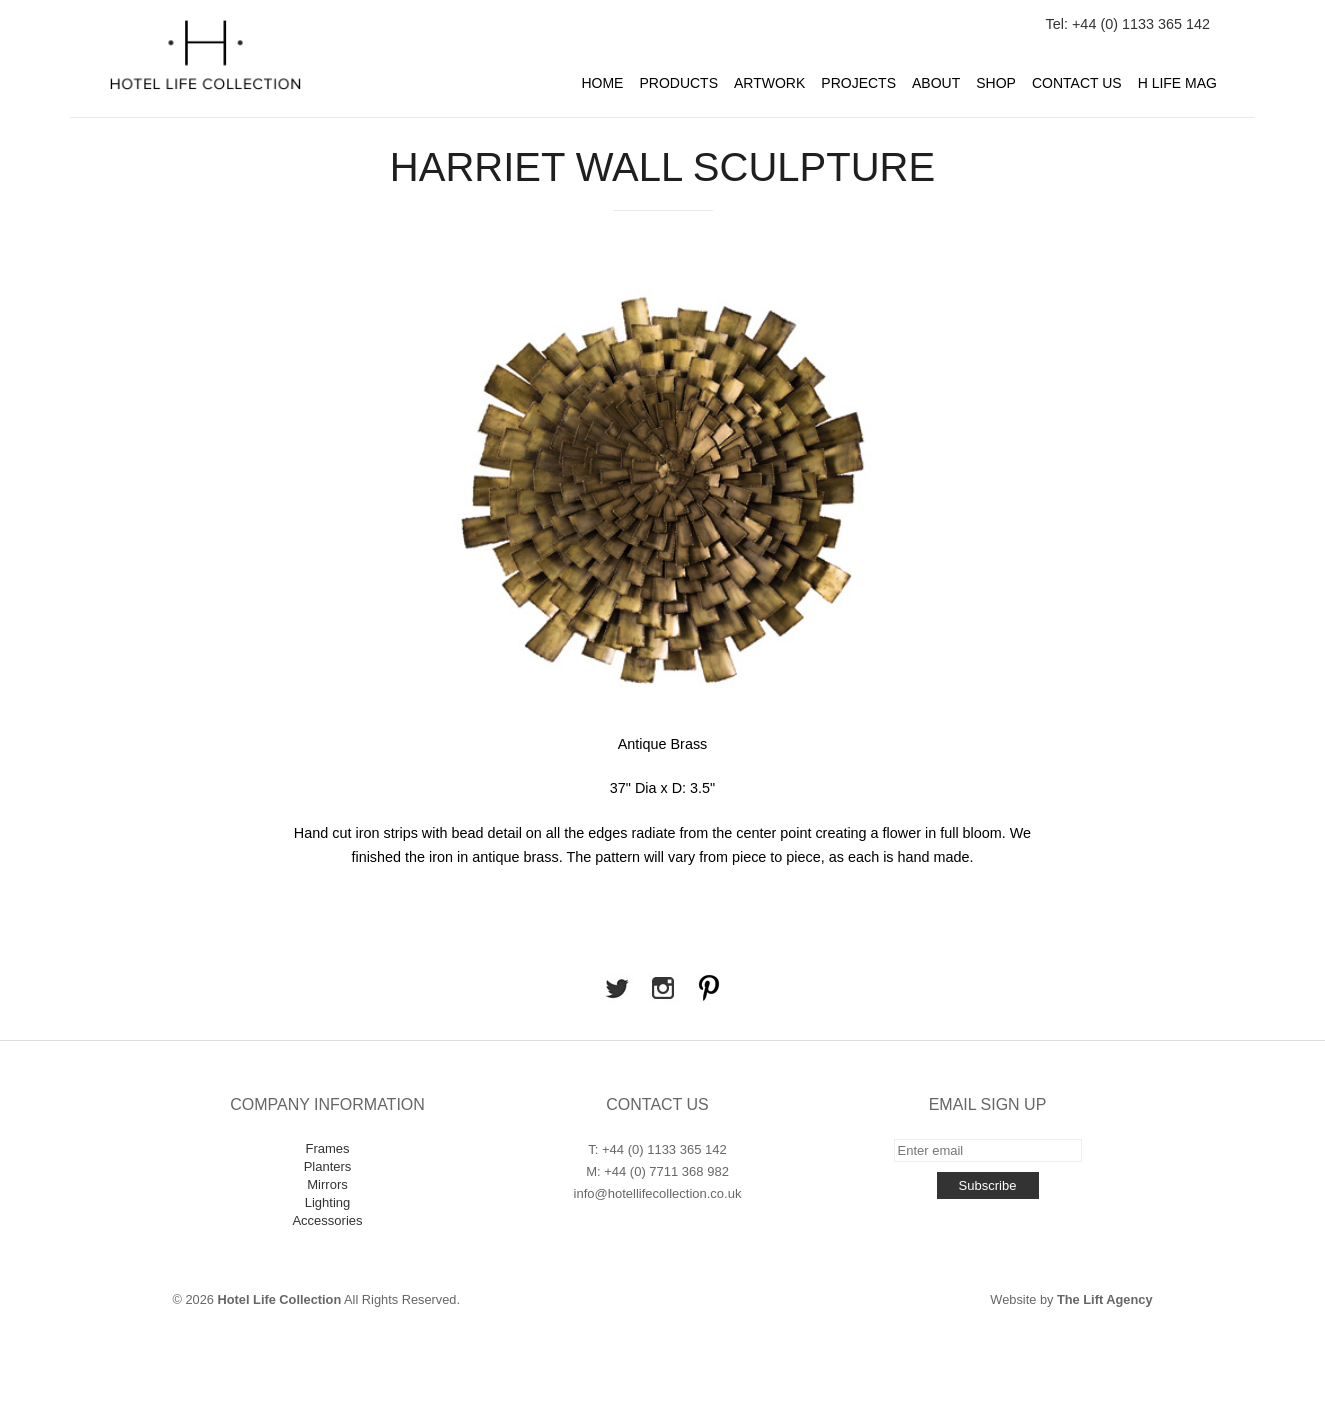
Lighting (328, 1202)
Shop (996, 83)
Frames (327, 1148)
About (936, 83)
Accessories (327, 1220)
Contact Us (1077, 83)
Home (602, 83)
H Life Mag (1177, 83)
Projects (858, 83)
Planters (328, 1166)
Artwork (769, 83)
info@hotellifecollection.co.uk (658, 1193)
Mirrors (327, 1184)
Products (678, 83)
